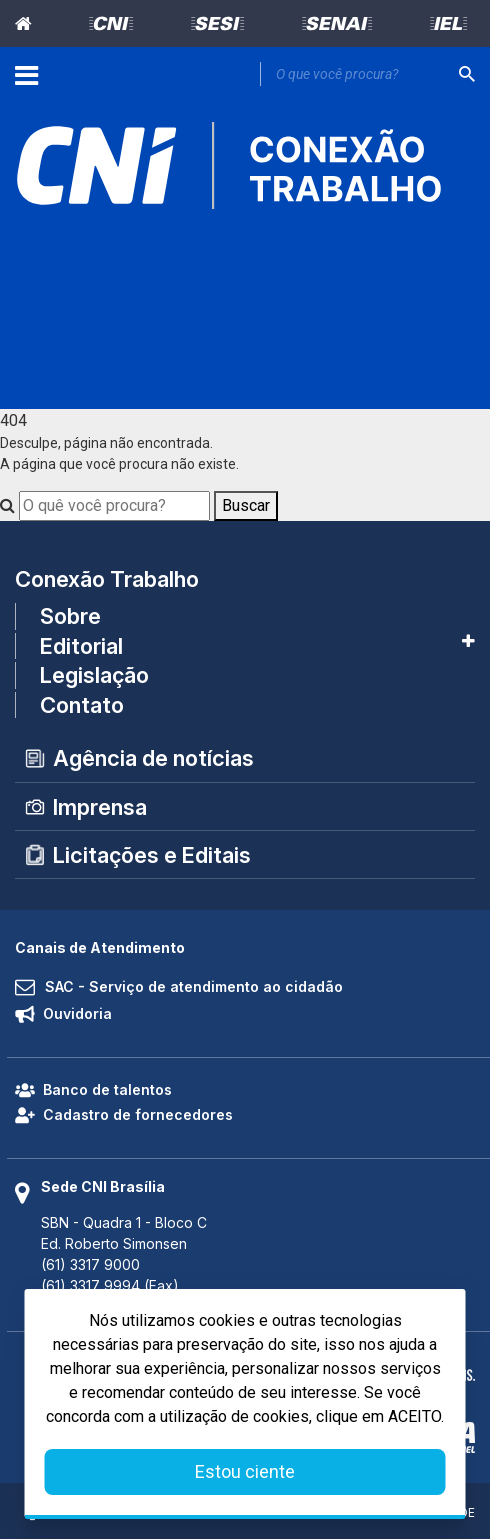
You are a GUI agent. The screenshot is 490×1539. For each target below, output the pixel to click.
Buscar (246, 505)
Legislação (94, 675)
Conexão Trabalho (107, 579)
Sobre (70, 617)
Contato (82, 705)
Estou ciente (245, 1471)
